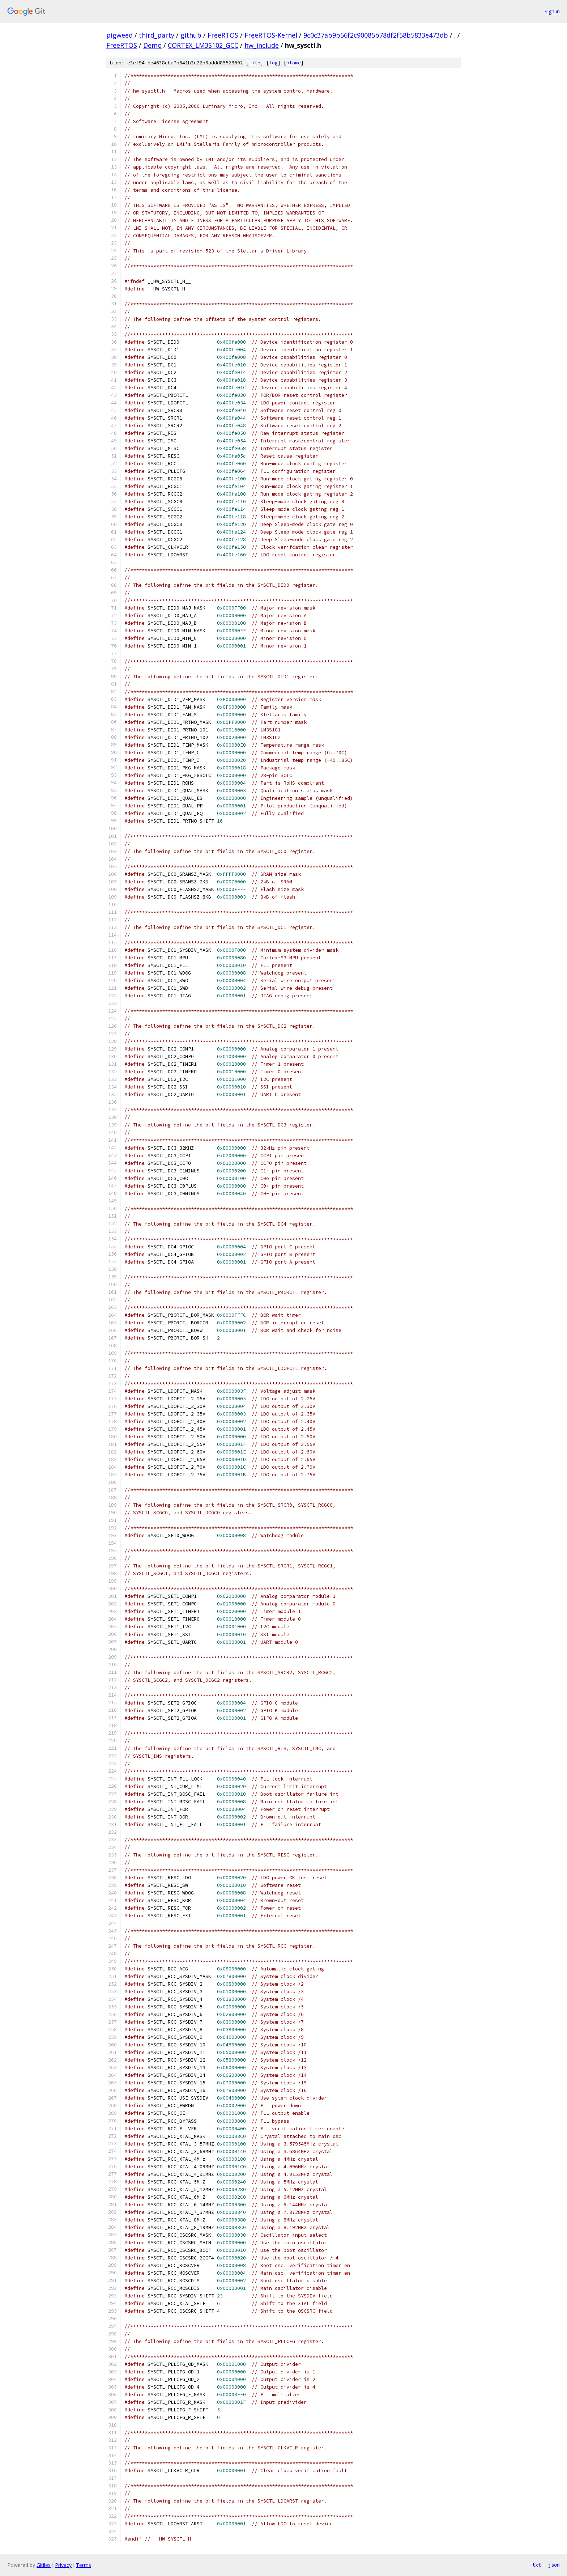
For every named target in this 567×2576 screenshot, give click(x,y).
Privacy (63, 2565)
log (273, 63)
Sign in (552, 11)
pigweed (119, 35)
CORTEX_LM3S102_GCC (203, 45)
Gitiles (44, 2565)
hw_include (261, 45)
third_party (156, 35)
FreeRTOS (223, 35)
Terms (83, 2565)
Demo (152, 45)
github (190, 35)
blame (293, 63)
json (554, 2565)
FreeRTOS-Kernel (270, 35)
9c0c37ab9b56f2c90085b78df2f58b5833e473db (375, 35)
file (254, 63)
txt (536, 2565)
